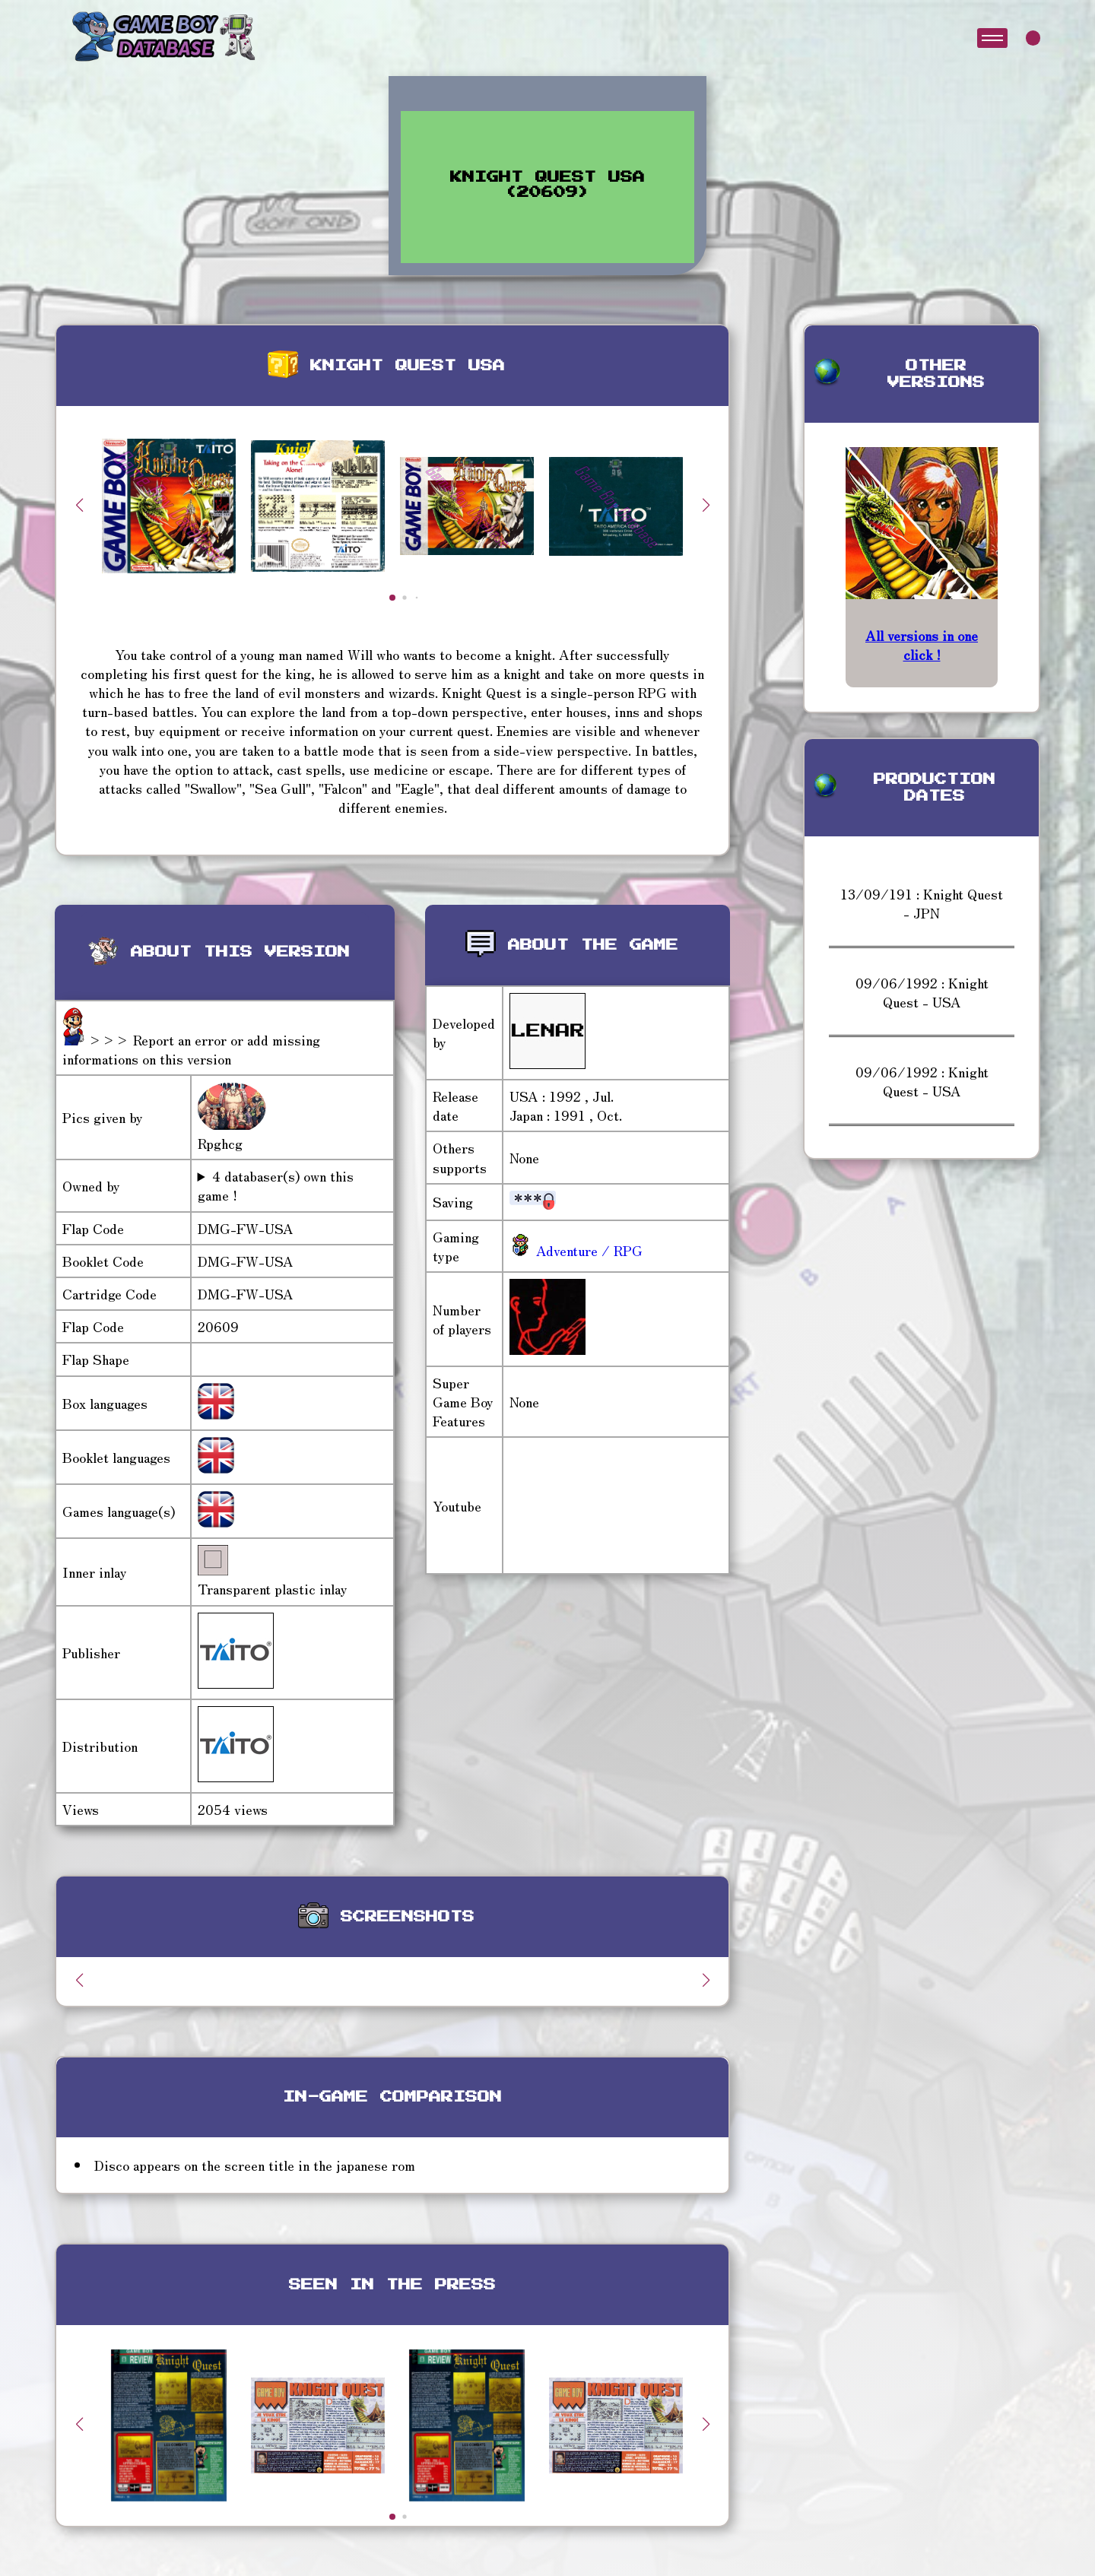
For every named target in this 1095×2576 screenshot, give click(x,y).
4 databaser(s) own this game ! (276, 1185)
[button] (705, 505)
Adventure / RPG (587, 1250)
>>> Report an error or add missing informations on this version (191, 1048)
